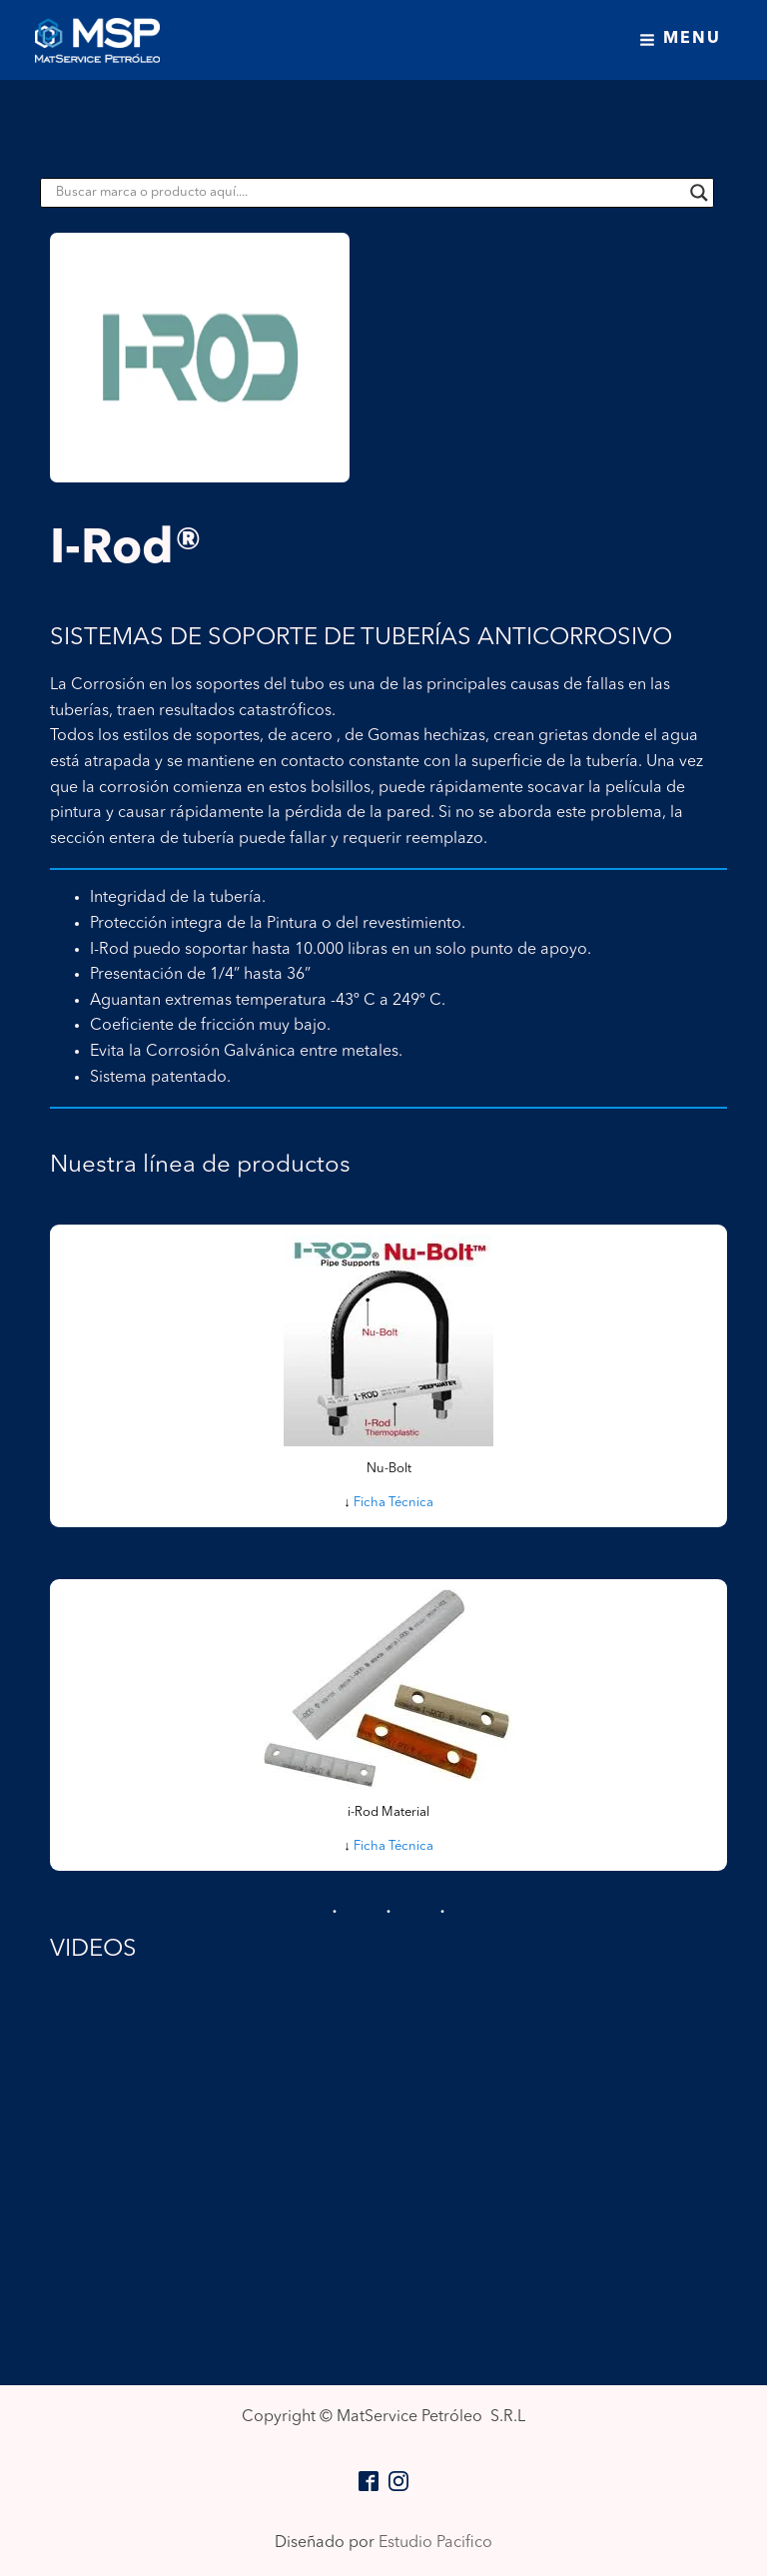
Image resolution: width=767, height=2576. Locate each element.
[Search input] (368, 193)
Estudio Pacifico (435, 2543)
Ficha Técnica (393, 1502)
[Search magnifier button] (699, 193)
